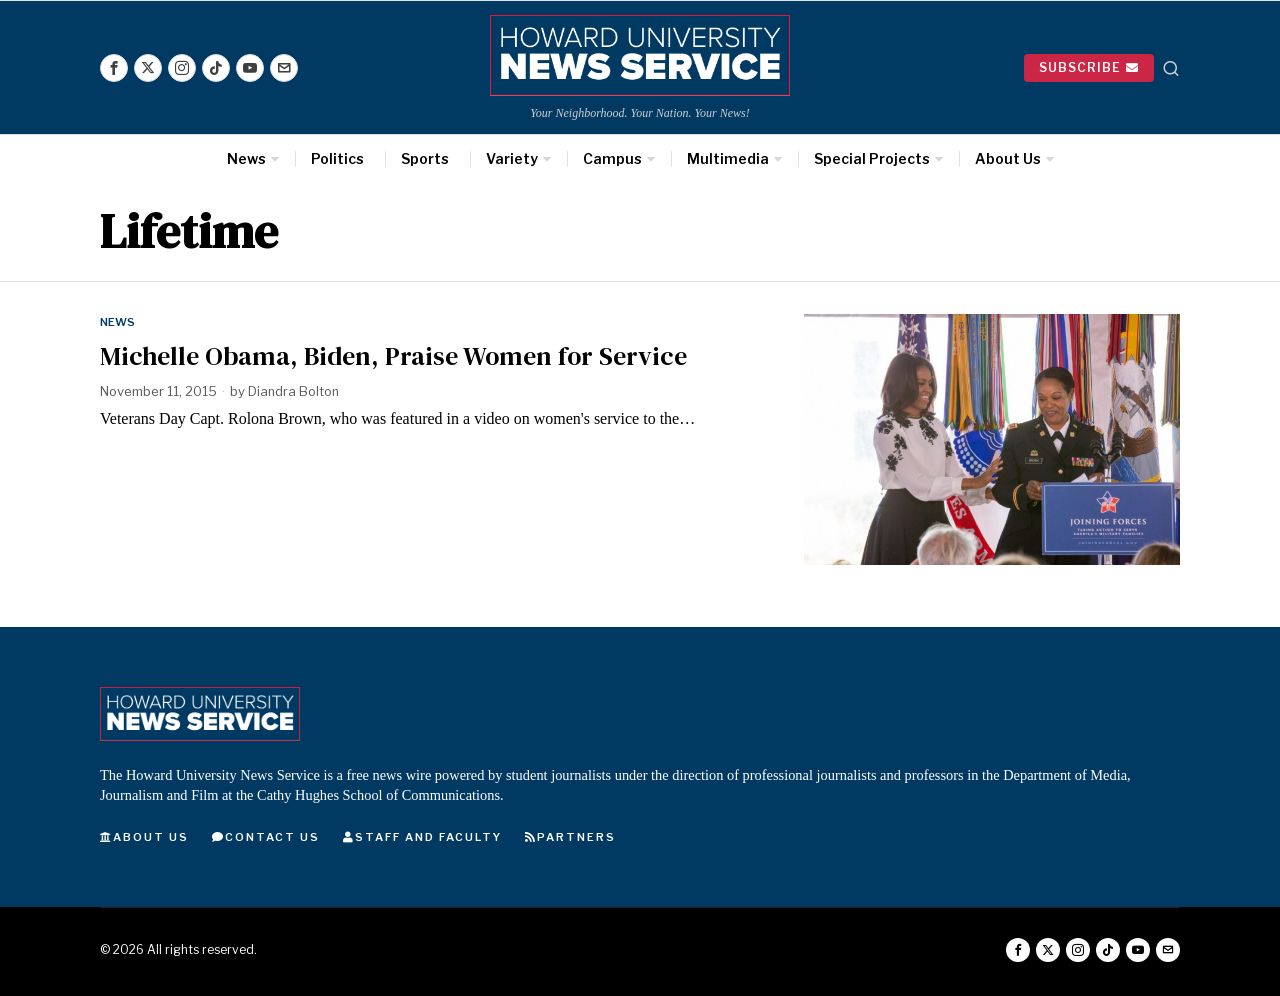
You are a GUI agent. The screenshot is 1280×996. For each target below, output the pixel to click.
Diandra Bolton (294, 391)
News (118, 322)
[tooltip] (114, 68)
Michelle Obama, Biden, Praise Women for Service (393, 355)
